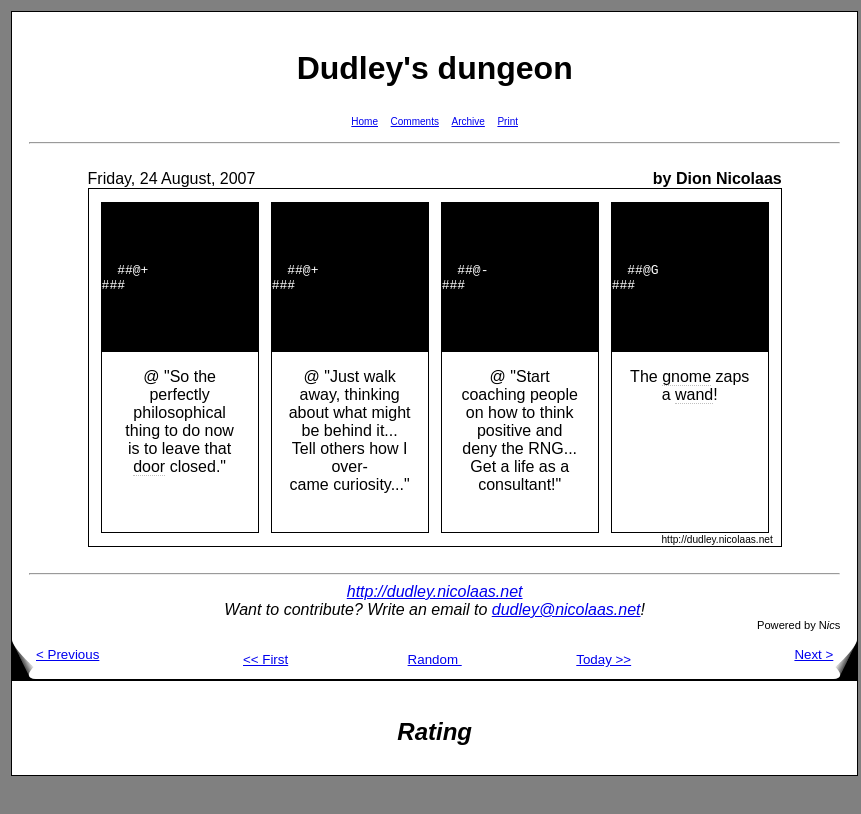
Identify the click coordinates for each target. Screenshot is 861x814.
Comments (415, 121)
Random (435, 686)
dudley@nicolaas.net (566, 636)
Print (507, 121)
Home (364, 121)
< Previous (55, 681)
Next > (825, 681)
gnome (686, 403)
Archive (468, 121)
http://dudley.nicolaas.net (435, 618)
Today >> (603, 686)
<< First (265, 686)
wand (694, 421)
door (149, 493)
